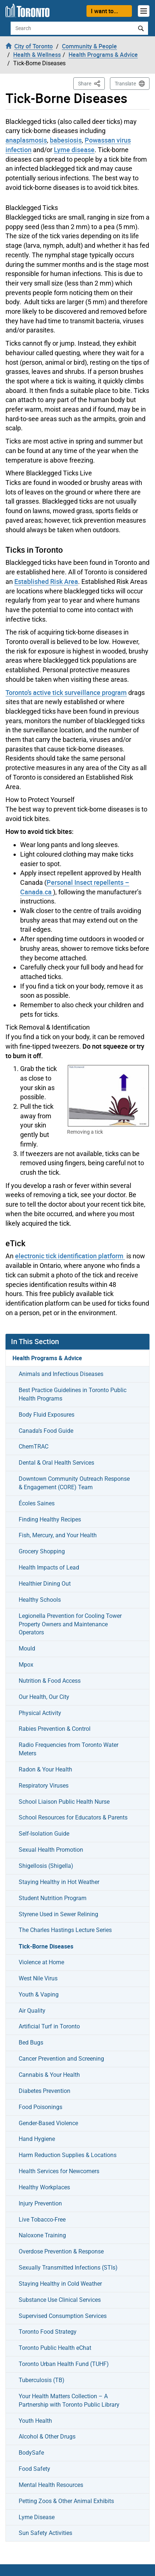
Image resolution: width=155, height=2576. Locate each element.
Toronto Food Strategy (48, 2331)
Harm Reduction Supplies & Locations (68, 2155)
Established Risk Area (46, 581)
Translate (125, 84)
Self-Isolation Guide (44, 1833)
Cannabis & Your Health (49, 2074)
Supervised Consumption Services (63, 2315)
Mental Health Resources (51, 2484)
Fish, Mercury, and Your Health (58, 1535)
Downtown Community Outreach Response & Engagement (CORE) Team (74, 1483)
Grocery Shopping (42, 1551)
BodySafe (31, 2452)
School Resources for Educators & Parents (73, 1817)
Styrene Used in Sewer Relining (58, 1914)
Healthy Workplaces (44, 2187)
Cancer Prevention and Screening (61, 2058)
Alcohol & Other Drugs (47, 2436)
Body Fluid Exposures (46, 1414)
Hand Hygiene (37, 2138)
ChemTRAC (33, 1446)
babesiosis (66, 140)
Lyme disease (74, 149)
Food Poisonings (40, 2107)
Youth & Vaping (39, 1994)
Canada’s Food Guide (46, 1430)
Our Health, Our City (44, 1696)
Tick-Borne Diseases (46, 1946)
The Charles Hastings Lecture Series (65, 1930)
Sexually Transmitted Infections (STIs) (68, 2267)
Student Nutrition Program (52, 1898)
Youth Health (35, 2420)
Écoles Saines (37, 1503)
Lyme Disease (37, 2517)
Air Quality (32, 2010)
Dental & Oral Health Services (56, 1462)
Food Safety (34, 2468)
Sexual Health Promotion (51, 1849)
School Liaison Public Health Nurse (64, 1801)
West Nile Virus (38, 1978)
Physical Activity (40, 1713)
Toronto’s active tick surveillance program (66, 692)
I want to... (104, 11)
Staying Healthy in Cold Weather (60, 2283)
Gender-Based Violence (48, 2123)
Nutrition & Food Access (50, 1680)
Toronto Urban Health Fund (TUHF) (64, 2363)
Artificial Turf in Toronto (49, 2026)
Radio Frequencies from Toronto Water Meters (68, 1749)
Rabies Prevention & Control (55, 1728)
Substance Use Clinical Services (60, 2299)
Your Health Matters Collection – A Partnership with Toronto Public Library (69, 2400)
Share (91, 83)
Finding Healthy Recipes (50, 1519)
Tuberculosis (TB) (41, 2380)
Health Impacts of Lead (49, 1567)
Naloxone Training (42, 2235)
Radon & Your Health (45, 1769)
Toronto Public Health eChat (55, 2347)
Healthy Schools (40, 1599)
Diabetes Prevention (44, 2090)
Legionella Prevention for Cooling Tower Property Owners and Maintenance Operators (70, 1624)
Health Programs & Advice (47, 1358)
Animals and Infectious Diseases (61, 1373)
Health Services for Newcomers (59, 2171)
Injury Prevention (40, 2203)
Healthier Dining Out (45, 1583)
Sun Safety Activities (45, 2532)
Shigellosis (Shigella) (46, 1865)
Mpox (26, 1664)
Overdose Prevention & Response (61, 2251)
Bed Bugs (31, 2042)
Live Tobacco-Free (42, 2219)
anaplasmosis (26, 140)
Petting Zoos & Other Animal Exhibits (66, 2501)
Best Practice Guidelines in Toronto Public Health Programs (72, 1394)
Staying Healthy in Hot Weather (59, 1881)
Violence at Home (41, 1962)
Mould (27, 1648)
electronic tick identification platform (70, 1255)
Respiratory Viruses (44, 1785)
